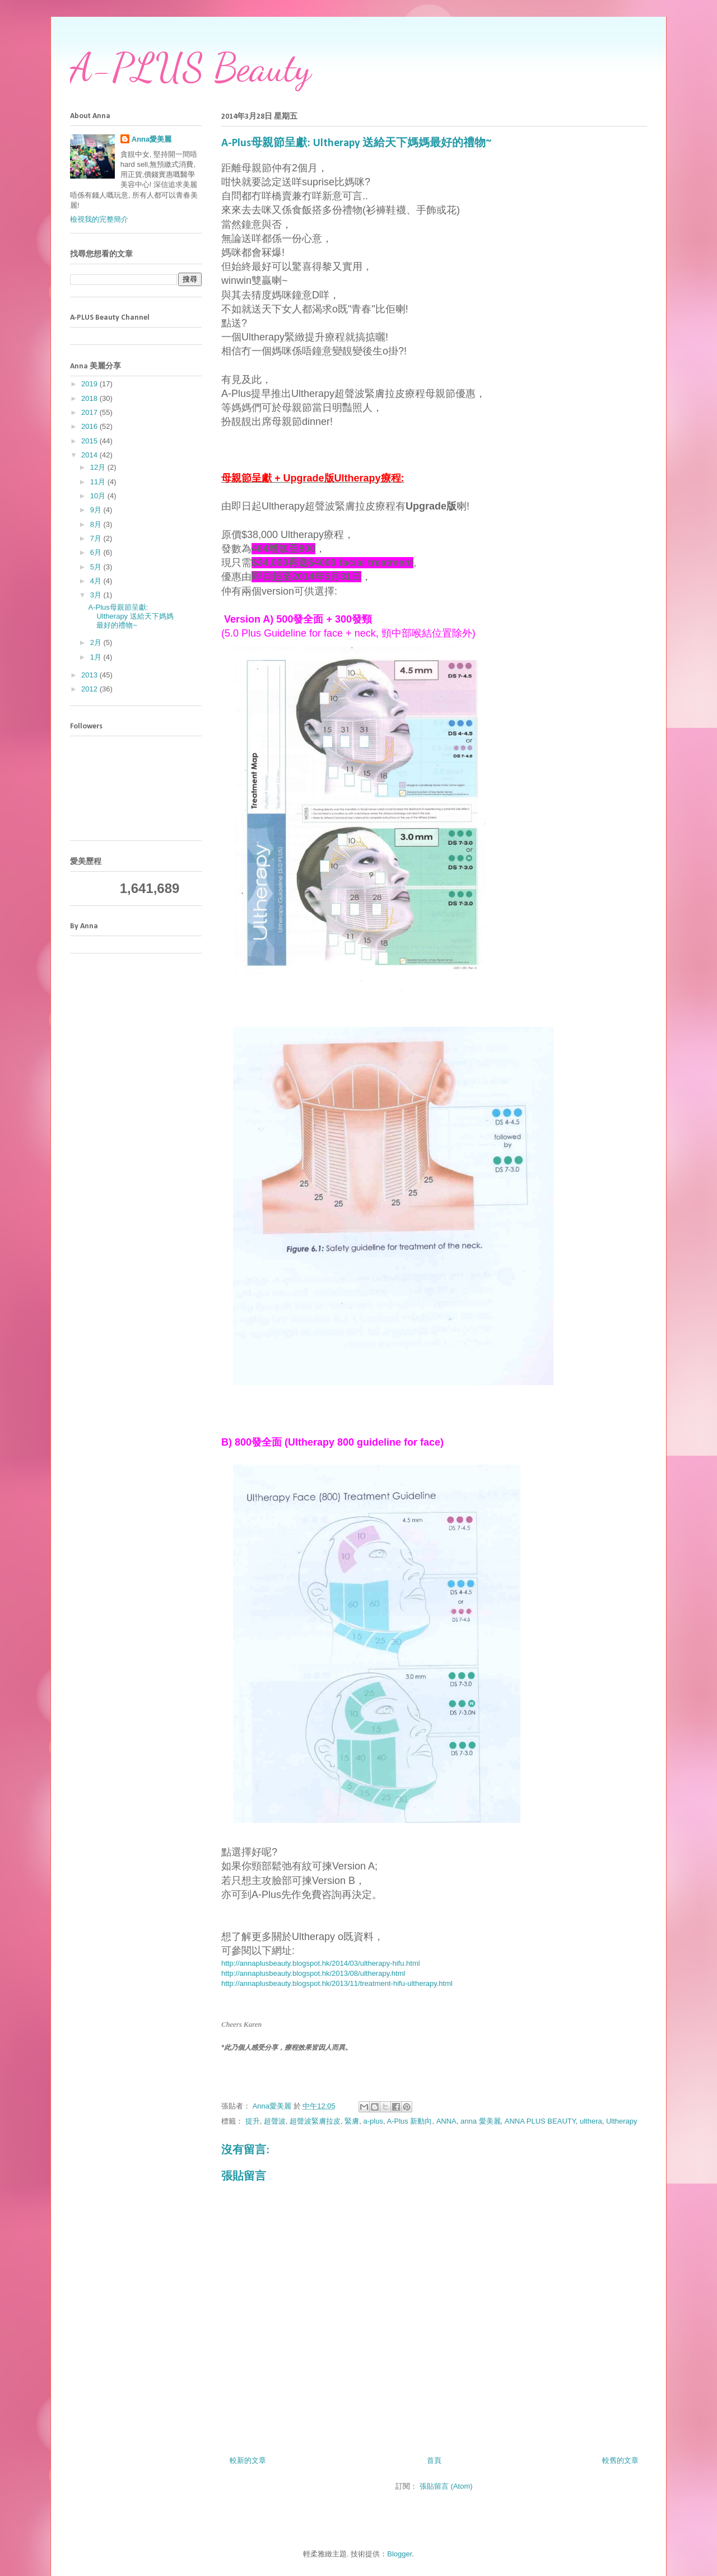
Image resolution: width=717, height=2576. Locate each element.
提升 (252, 2121)
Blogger (399, 2554)
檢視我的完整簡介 (99, 219)
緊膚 (351, 2121)
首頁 (434, 2460)
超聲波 (275, 2121)
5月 (97, 567)
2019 (90, 384)
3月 (97, 595)
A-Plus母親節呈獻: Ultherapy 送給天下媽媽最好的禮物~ (130, 616)
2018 (90, 398)
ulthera (591, 2121)
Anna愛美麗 (152, 139)
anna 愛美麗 (480, 2121)
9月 (97, 510)
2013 (90, 675)
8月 (97, 524)
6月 (97, 552)
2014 (90, 455)
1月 (97, 657)
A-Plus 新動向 (409, 2121)
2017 (90, 412)
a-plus (373, 2121)
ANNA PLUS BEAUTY (540, 2121)
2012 (90, 689)
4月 (97, 581)
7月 (97, 538)
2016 (90, 426)
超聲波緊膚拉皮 (315, 2121)
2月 (97, 642)
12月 (99, 467)
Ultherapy (621, 2121)
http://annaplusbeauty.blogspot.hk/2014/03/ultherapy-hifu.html (320, 1963)
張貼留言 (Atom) (446, 2486)
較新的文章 (248, 2460)
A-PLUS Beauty (190, 67)
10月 (99, 496)
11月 (99, 482)
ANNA (446, 2121)
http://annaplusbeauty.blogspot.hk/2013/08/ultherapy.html (313, 1973)
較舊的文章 (620, 2460)
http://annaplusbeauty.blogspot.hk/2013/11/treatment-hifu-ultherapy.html (337, 1983)
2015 (90, 441)
